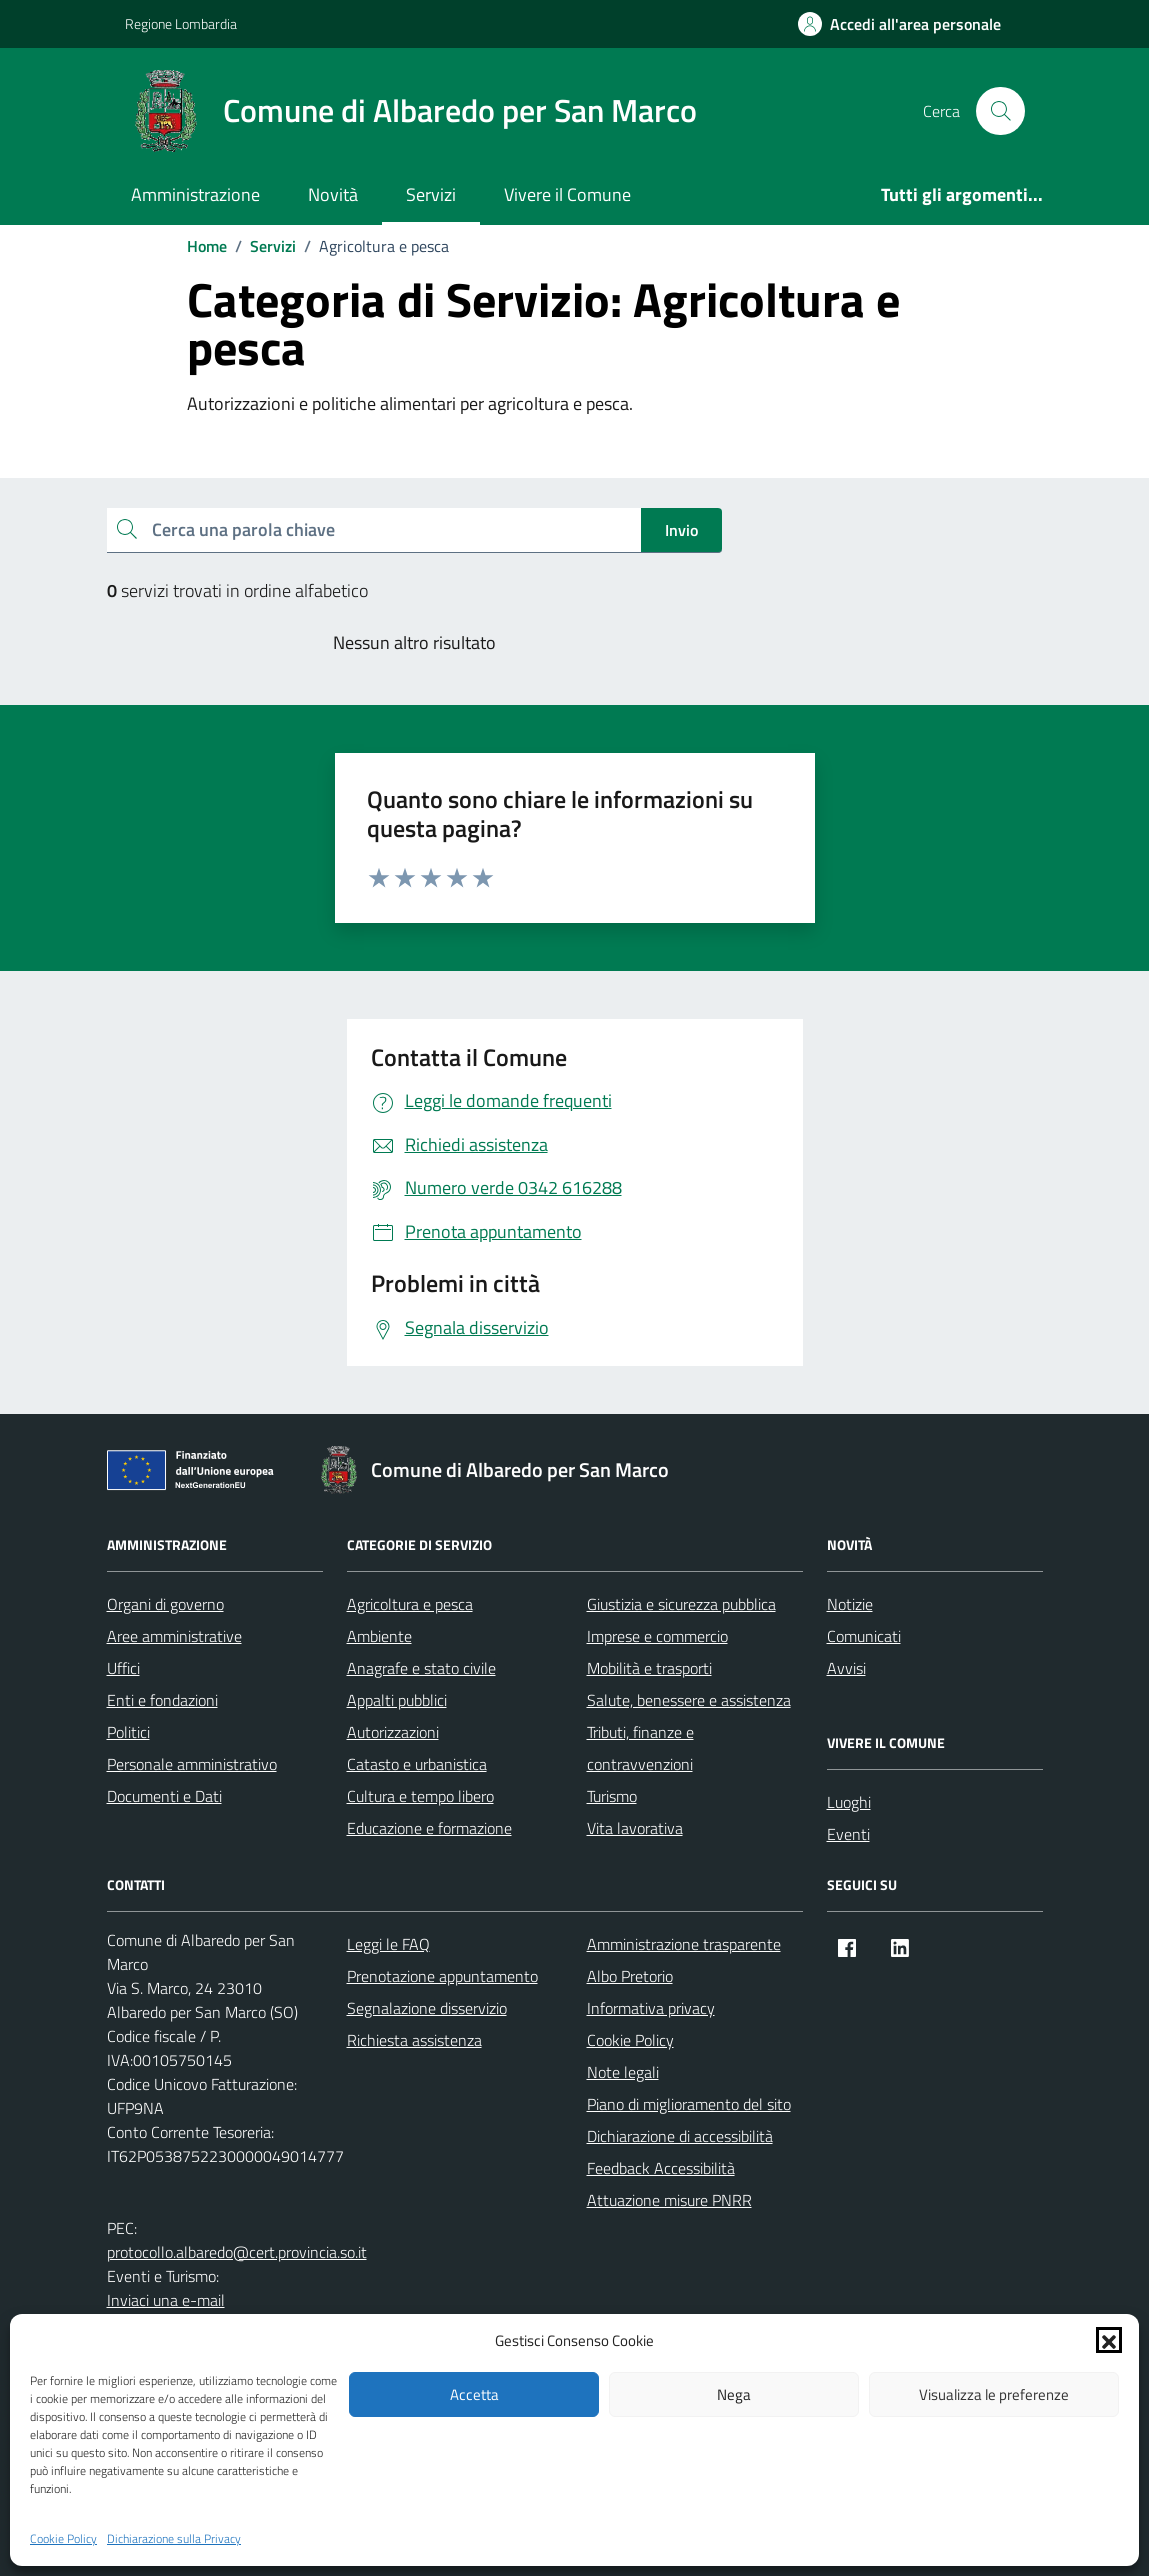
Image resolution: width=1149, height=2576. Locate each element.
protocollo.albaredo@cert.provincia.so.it (237, 2252)
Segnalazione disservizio (427, 2008)
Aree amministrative (174, 1636)
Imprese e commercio (657, 1636)
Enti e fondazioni (162, 1700)
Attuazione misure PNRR (669, 2200)
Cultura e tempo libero (420, 1796)
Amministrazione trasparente (684, 1944)
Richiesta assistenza (414, 2040)
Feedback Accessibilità (661, 2168)
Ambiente (379, 1636)
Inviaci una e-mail (166, 2300)
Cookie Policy (63, 2539)
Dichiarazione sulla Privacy (174, 2539)
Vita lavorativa (635, 1828)
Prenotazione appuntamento (442, 1976)
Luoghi (849, 1802)
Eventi (848, 1834)
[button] (1109, 2340)
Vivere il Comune (567, 194)
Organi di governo (165, 1604)
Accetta (474, 2394)
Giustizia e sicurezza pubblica (681, 1604)
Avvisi (846, 1668)
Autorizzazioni (393, 1732)
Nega (734, 2394)
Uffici (123, 1668)
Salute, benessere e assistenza (689, 1700)
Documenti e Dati (164, 1796)
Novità (333, 194)
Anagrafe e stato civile (421, 1668)
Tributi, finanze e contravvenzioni (640, 1748)
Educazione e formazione (429, 1828)
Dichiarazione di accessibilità (680, 2136)
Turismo (612, 1796)
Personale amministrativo (192, 1764)
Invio (681, 530)
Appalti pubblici (397, 1700)
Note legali (623, 2072)
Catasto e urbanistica (417, 1764)
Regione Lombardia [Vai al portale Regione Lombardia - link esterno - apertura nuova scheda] (181, 23)
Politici (128, 1732)
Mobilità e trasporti (649, 1668)
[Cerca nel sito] (1000, 111)
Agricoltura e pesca (410, 1604)
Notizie (850, 1604)
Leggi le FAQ (388, 1944)
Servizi (431, 194)
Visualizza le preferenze (994, 2394)
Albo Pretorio (630, 1976)
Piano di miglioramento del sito (689, 2104)
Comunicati (864, 1636)
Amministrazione (195, 194)
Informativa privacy (651, 2008)
